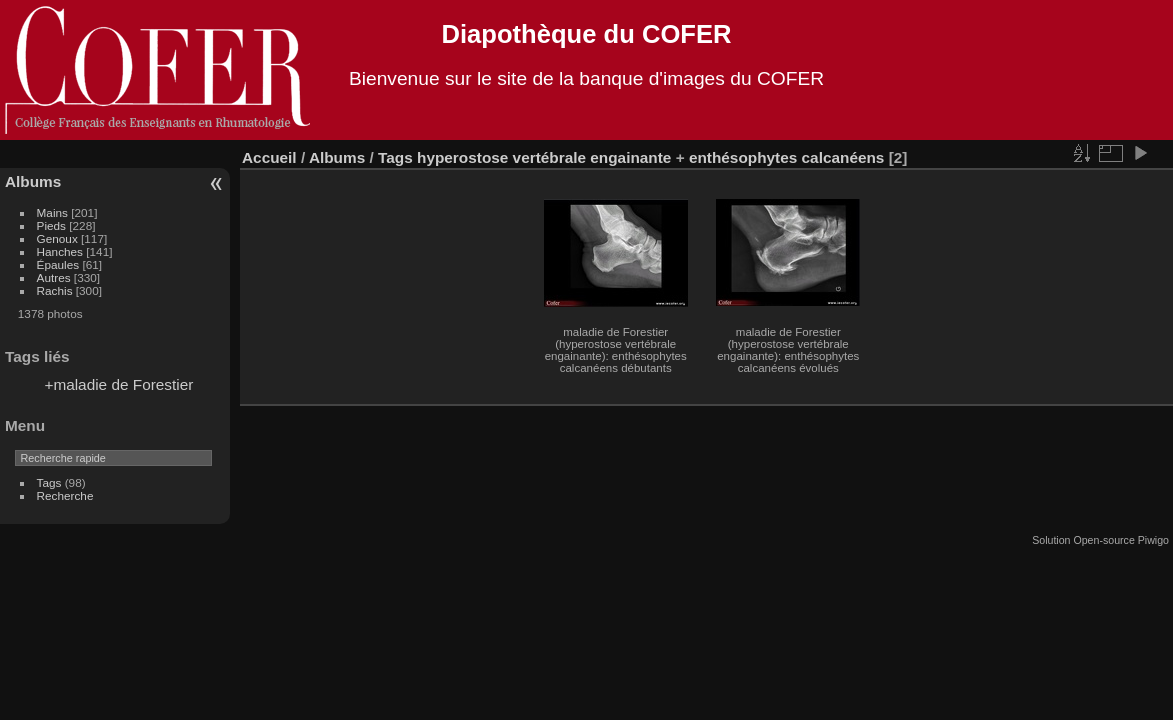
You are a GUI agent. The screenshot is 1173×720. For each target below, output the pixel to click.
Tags (49, 482)
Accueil (269, 157)
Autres (54, 277)
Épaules (58, 264)
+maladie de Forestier (118, 384)
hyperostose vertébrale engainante (544, 157)
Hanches (60, 251)
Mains (52, 212)
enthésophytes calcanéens (787, 157)
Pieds (51, 225)
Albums (33, 181)
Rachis (55, 290)
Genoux (57, 238)
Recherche (65, 495)
